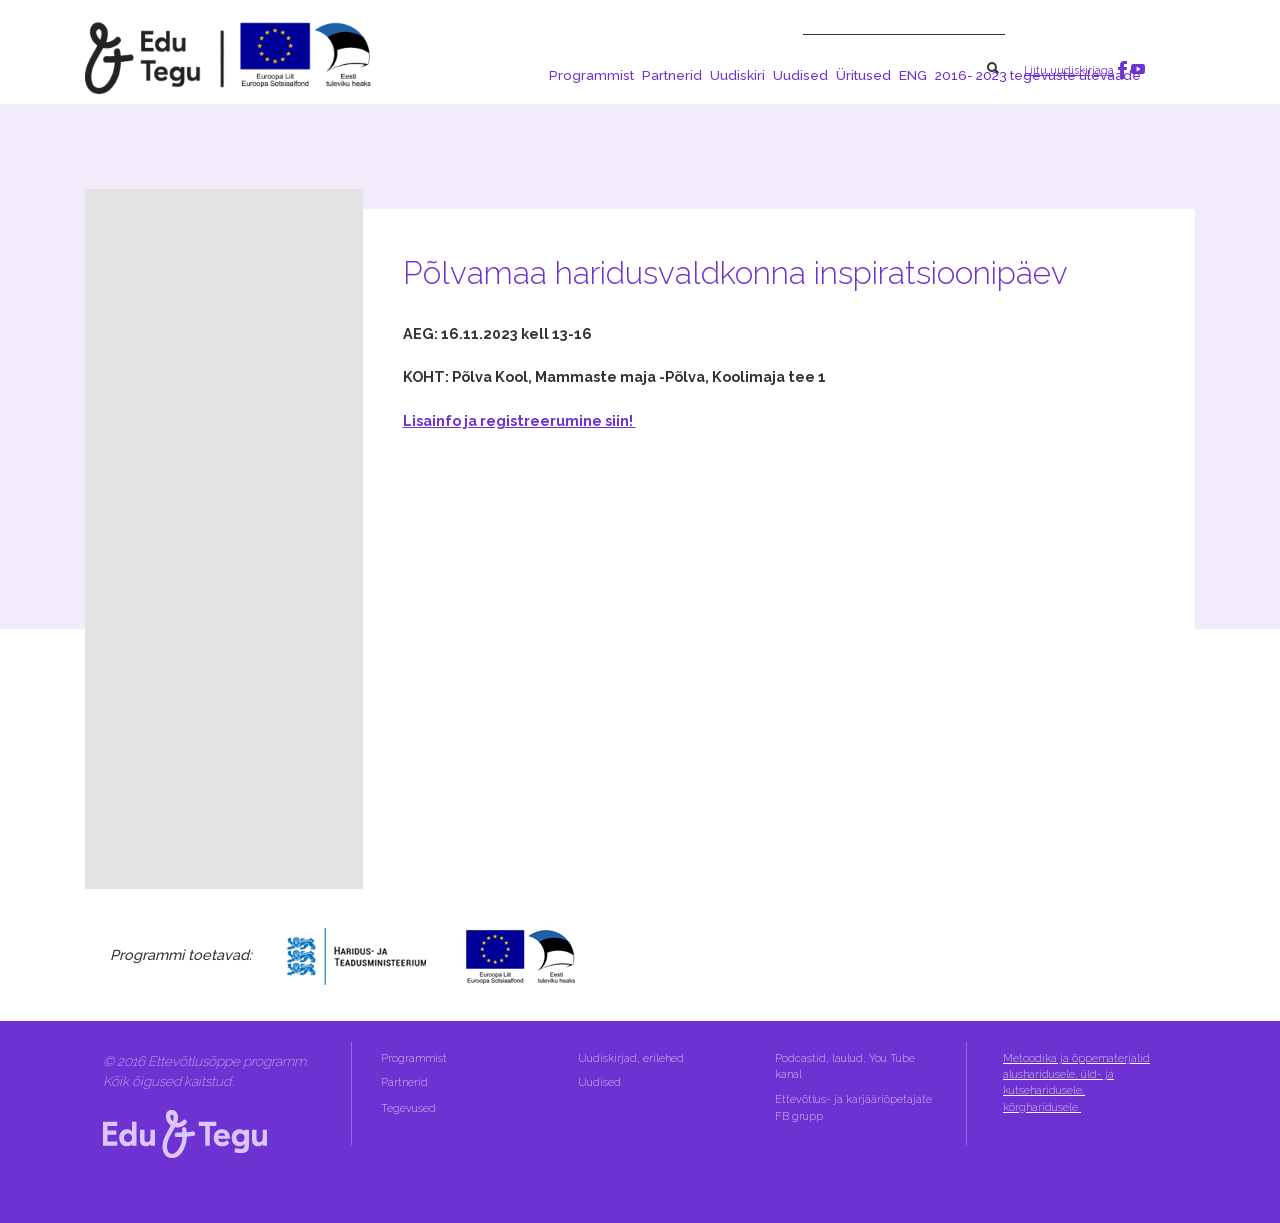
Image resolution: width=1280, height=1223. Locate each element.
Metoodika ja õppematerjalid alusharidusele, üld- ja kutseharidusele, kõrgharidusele (1076, 1083)
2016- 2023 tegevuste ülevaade (1038, 75)
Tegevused (410, 1108)
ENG (913, 75)
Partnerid (672, 75)
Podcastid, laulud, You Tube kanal (845, 1066)
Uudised (800, 75)
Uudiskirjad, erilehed (632, 1058)
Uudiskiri (737, 75)
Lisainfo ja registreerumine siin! (519, 420)
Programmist (591, 75)
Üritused (863, 75)
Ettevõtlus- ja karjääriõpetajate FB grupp (853, 1107)
